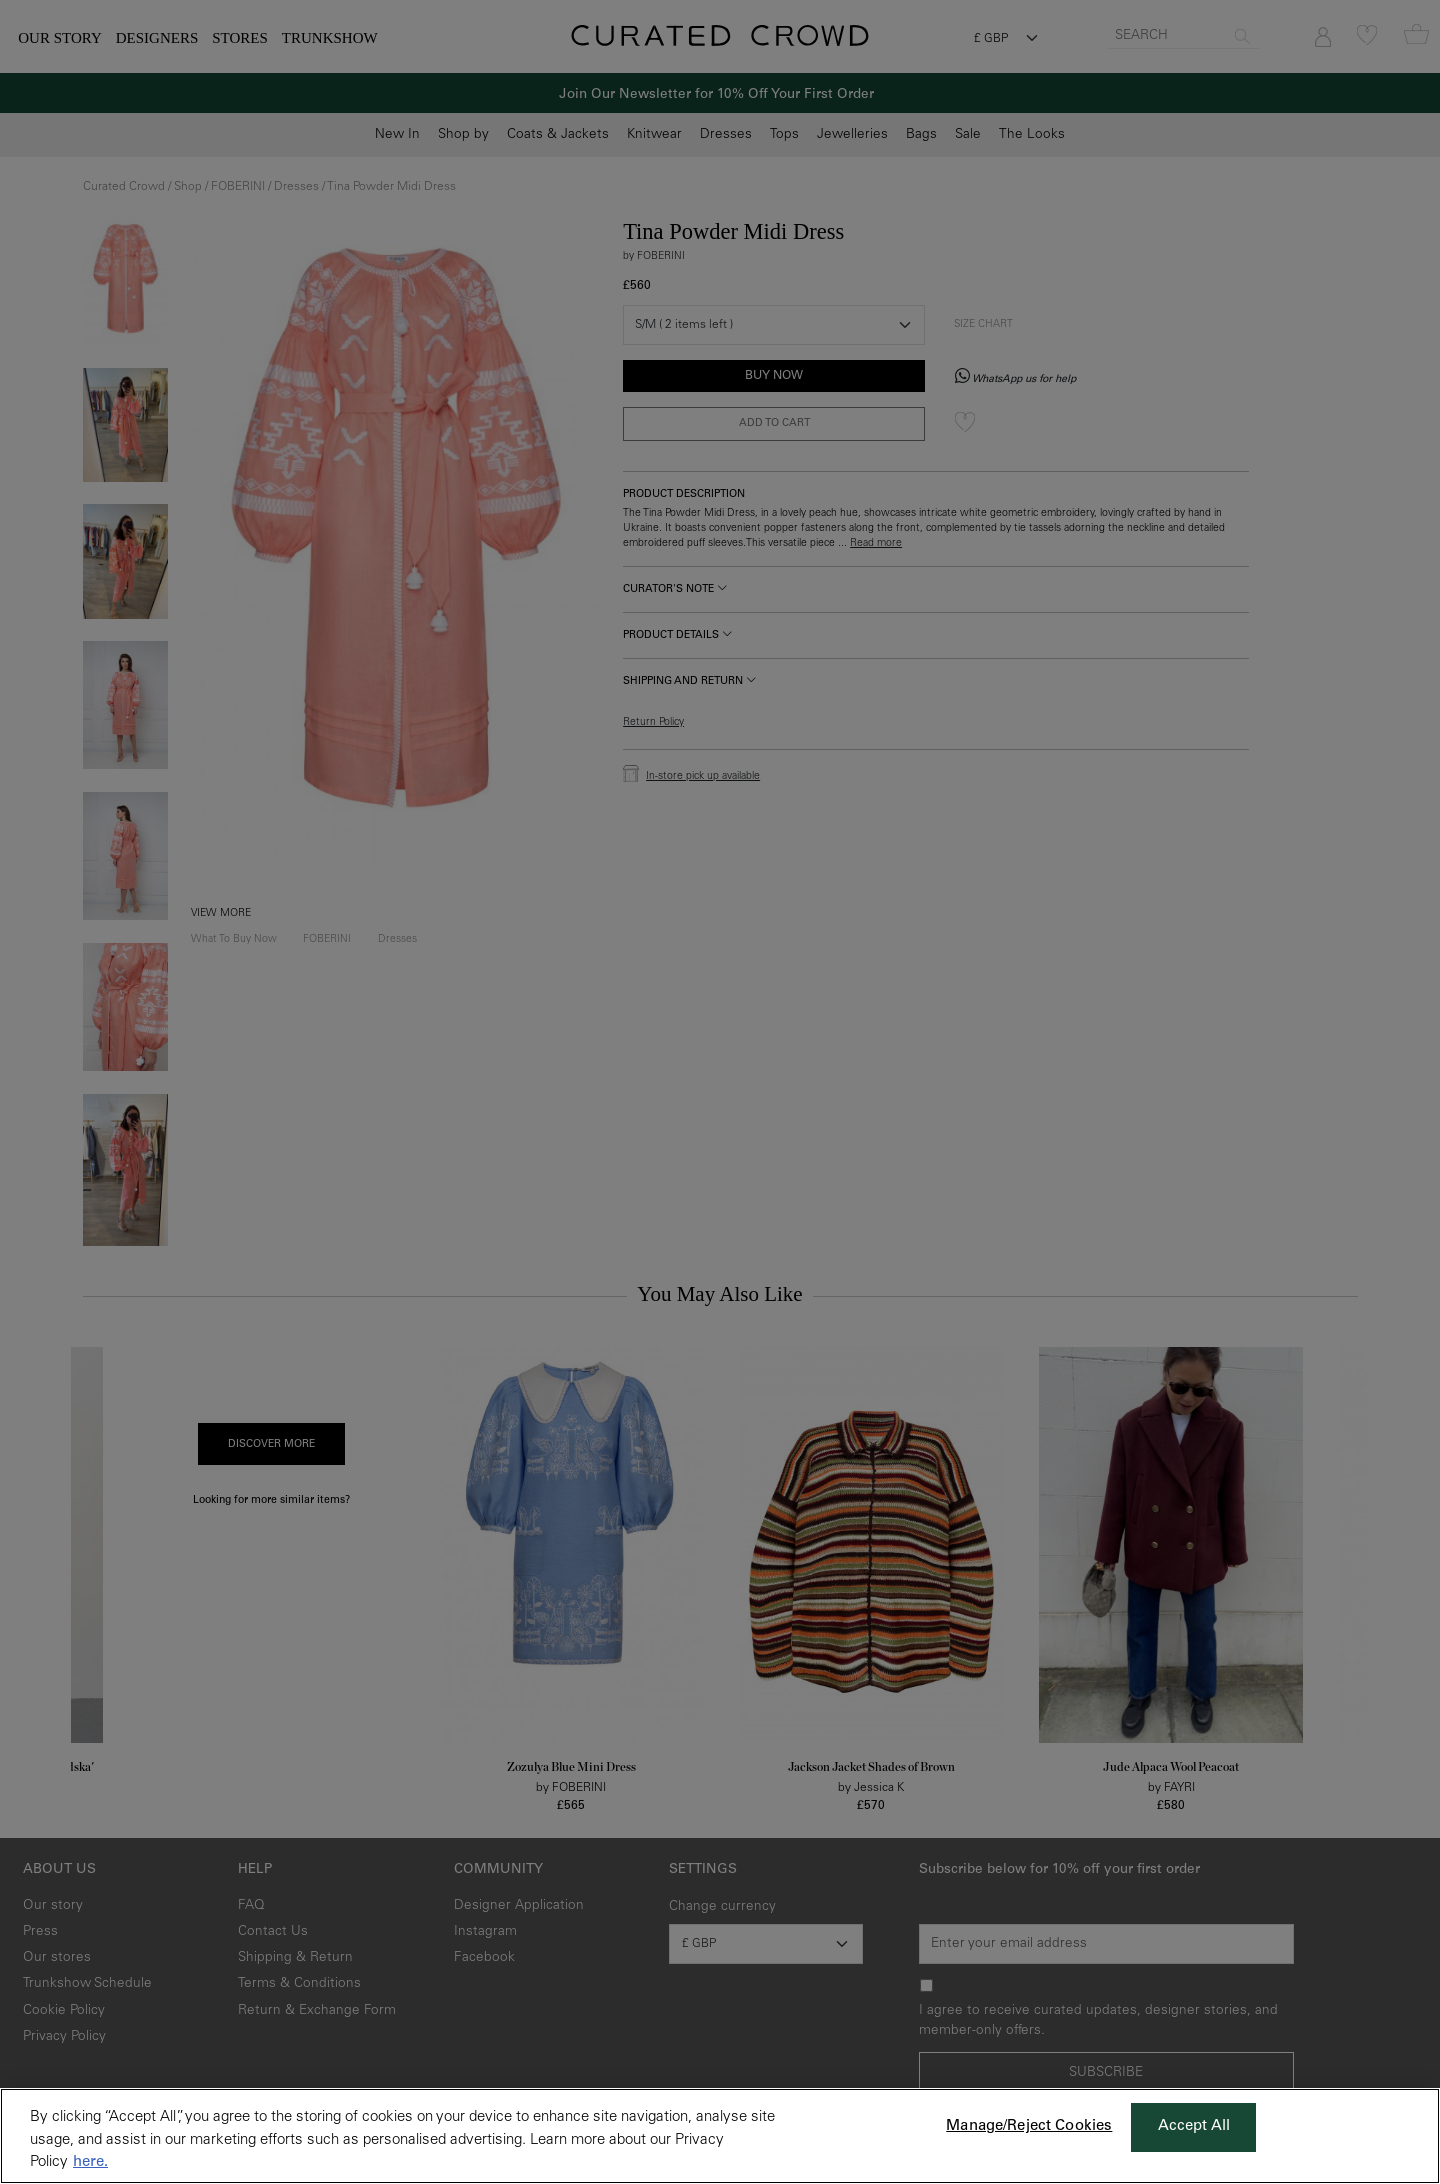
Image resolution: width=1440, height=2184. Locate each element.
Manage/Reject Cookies (1029, 2126)
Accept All (1194, 2126)
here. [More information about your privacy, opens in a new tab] (90, 2162)
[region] (720, 2136)
